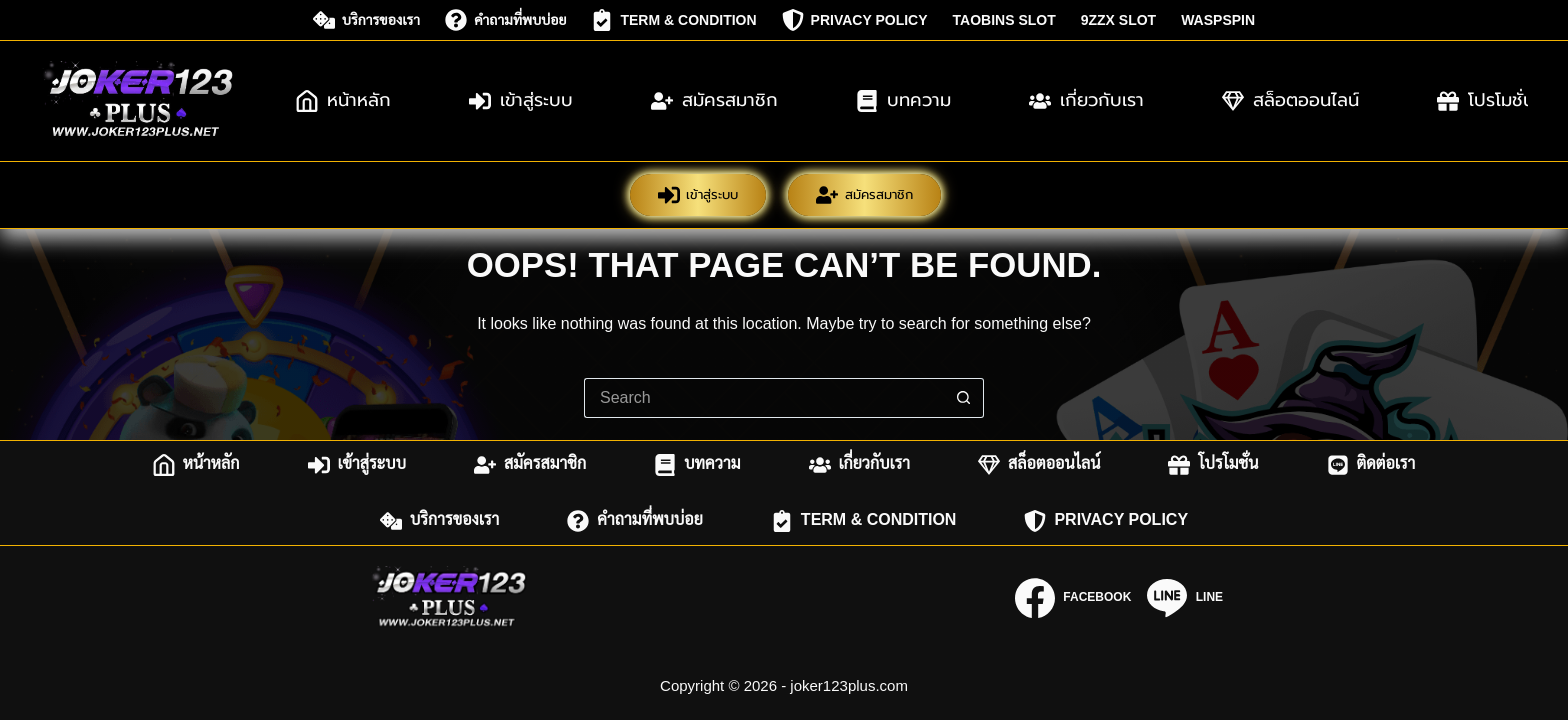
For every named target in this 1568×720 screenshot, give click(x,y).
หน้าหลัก (343, 100)
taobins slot (1004, 20)
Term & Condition (673, 20)
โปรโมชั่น (1213, 465)
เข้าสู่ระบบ (521, 100)
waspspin (1218, 20)
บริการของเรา (366, 20)
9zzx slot (1118, 20)
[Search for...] (764, 398)
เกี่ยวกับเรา (1086, 100)
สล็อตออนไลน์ (1290, 100)
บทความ (903, 100)
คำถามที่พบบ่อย (505, 20)
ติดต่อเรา (1371, 465)
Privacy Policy (855, 20)
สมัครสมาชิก (714, 100)
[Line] (1185, 598)
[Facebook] (1073, 598)
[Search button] (964, 398)
